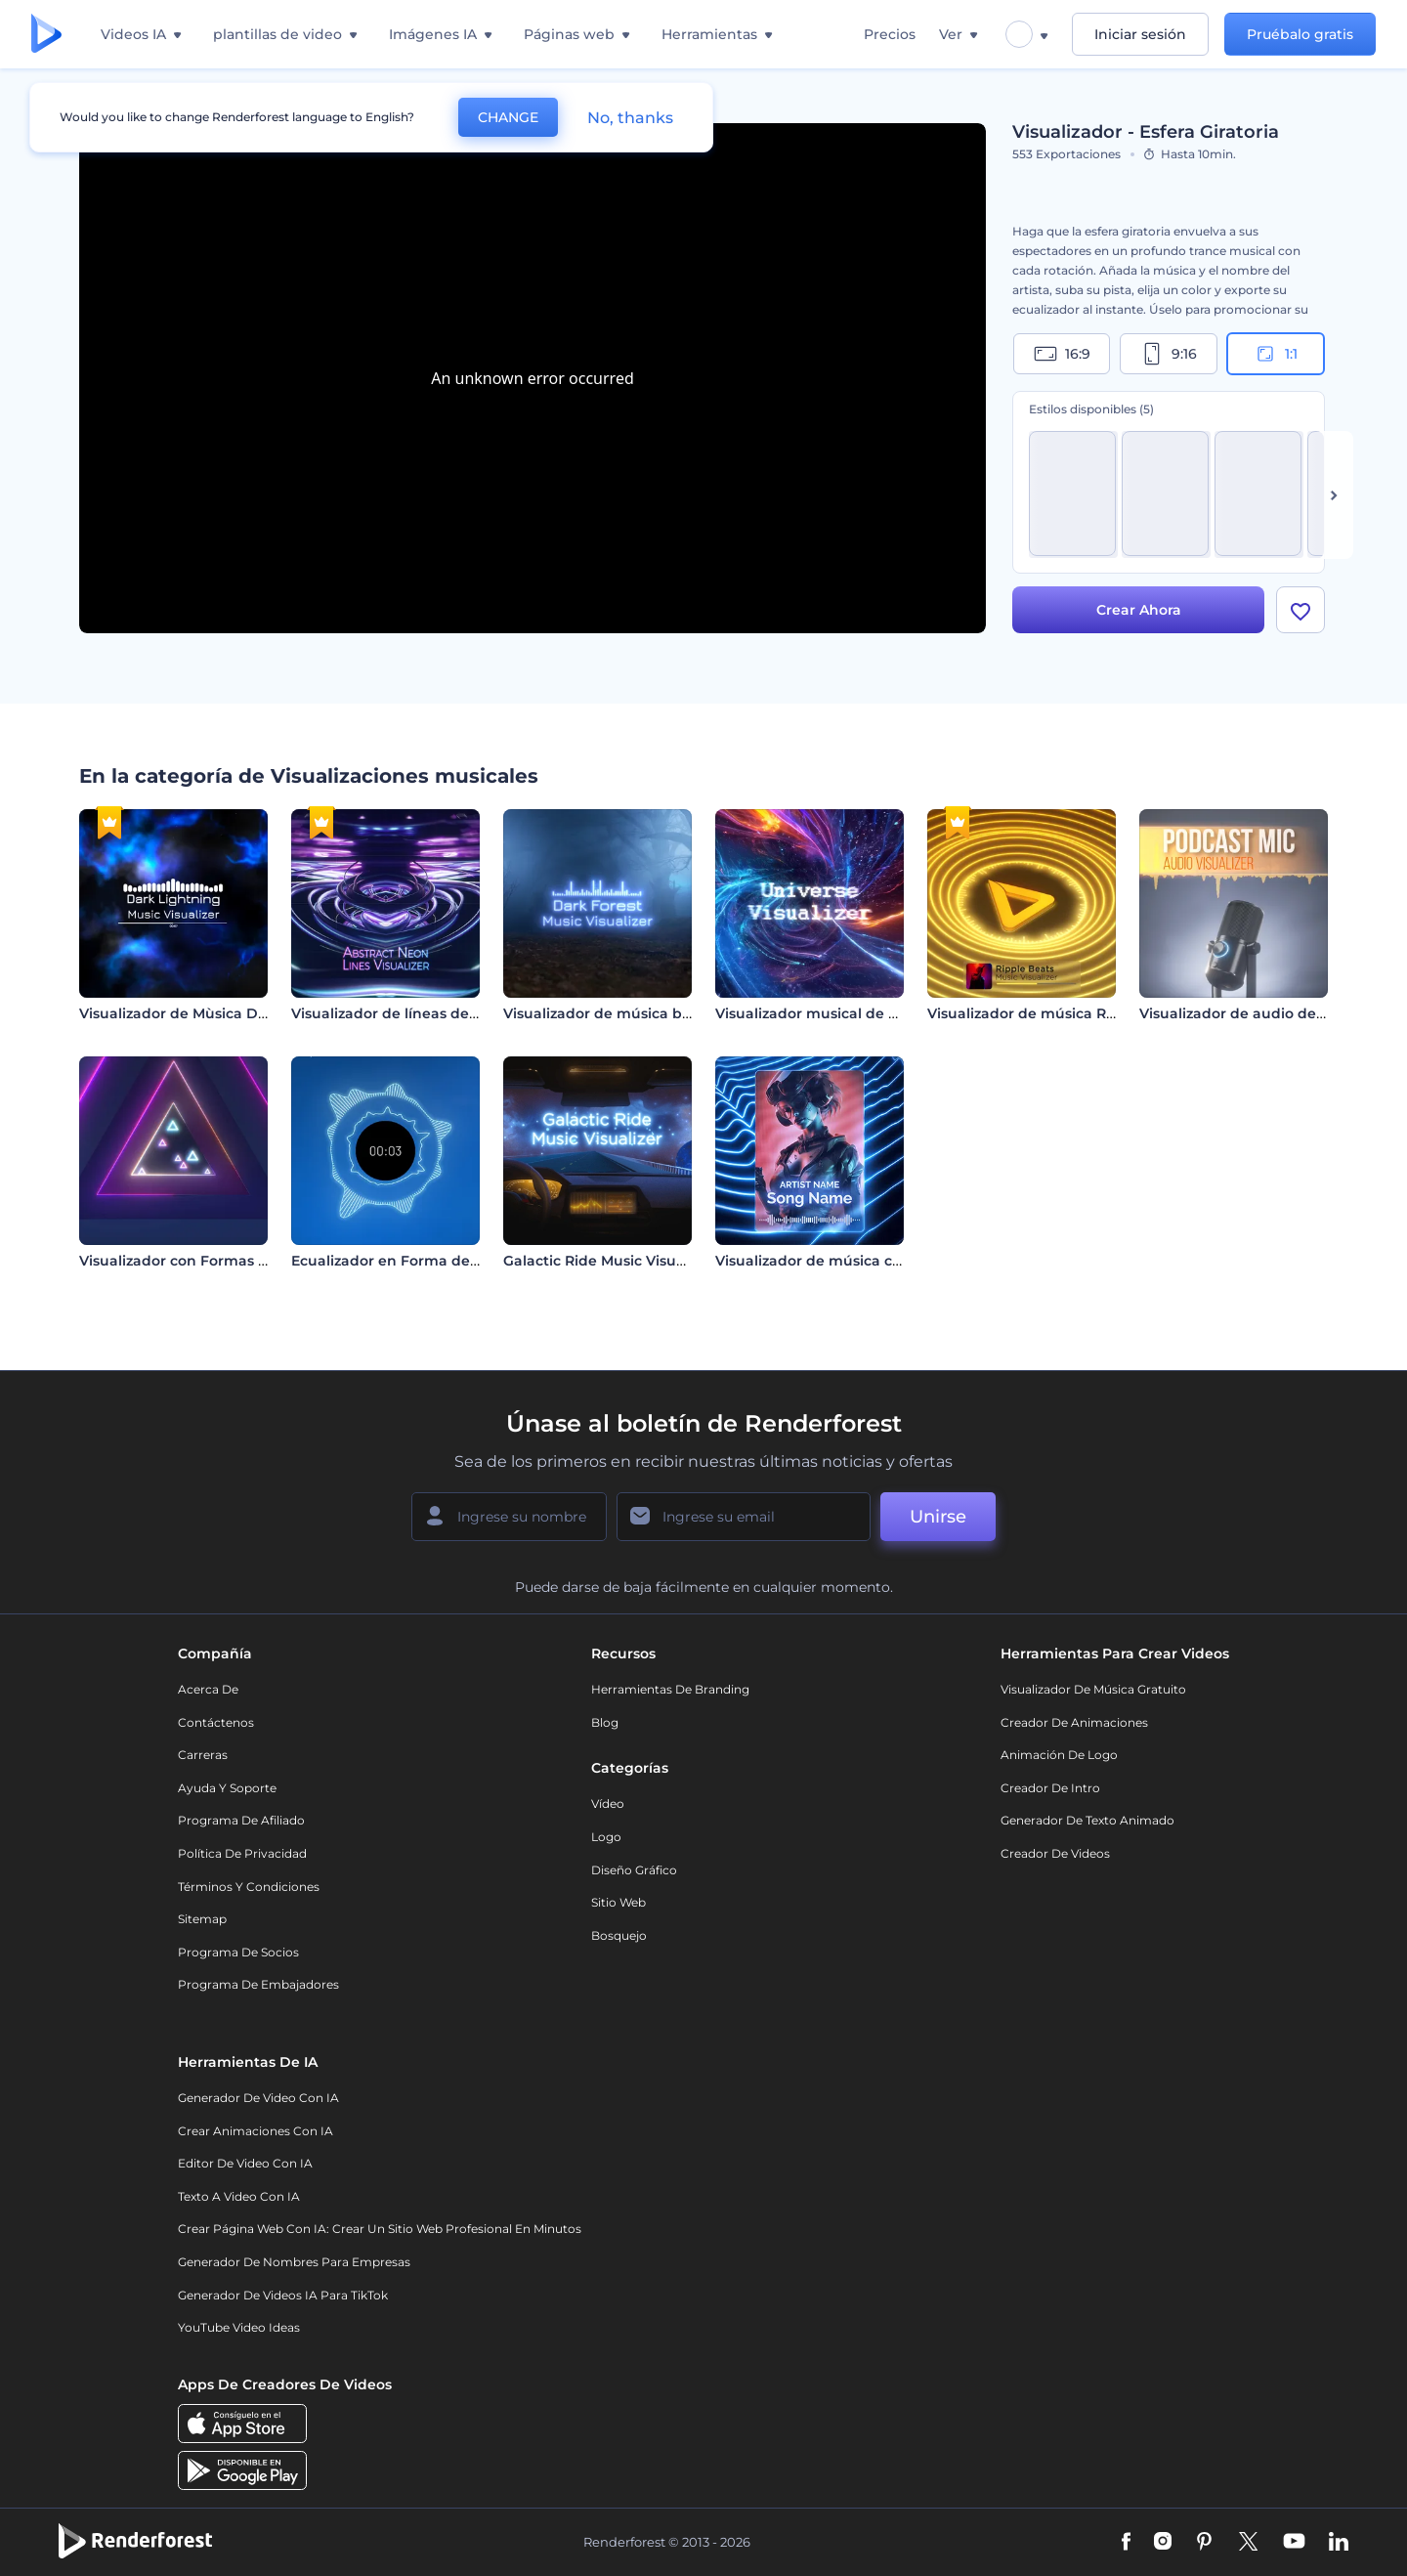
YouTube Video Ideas (239, 2327)
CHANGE (508, 117)
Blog (604, 1722)
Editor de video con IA (245, 2163)
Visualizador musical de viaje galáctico (853, 1013)
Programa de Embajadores (258, 1984)
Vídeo (607, 1803)
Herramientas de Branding (670, 1689)
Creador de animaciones (1074, 1722)
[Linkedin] (1338, 2543)
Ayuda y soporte (227, 1788)
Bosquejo (619, 1935)
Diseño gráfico (634, 1870)
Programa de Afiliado (241, 1820)
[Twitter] (1248, 2543)
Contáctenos (216, 1722)
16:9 (1062, 353)
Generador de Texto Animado (1087, 1820)
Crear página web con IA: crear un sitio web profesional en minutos (379, 2228)
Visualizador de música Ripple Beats (1057, 1013)
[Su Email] (744, 1516)
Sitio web (618, 1902)
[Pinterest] (1204, 2543)
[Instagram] (1163, 2543)
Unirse (938, 1516)
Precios (890, 34)
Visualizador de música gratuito (1093, 1689)
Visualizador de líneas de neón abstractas (439, 1013)
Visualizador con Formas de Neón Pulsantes (236, 1260)
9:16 (1168, 353)
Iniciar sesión (1140, 34)
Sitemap (202, 1918)
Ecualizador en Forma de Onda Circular (432, 1260)
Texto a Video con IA (239, 2196)
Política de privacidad (242, 1853)
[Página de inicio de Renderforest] (46, 35)
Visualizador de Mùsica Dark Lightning (217, 1013)
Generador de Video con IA (258, 2097)
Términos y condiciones (249, 1886)
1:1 (1276, 353)
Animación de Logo (1059, 1754)
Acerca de (208, 1689)
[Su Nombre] (509, 1516)
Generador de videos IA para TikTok (283, 2295)
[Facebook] (1126, 2543)
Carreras (203, 1754)
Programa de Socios (238, 1952)
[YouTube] (1294, 2543)
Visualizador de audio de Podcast (1258, 1013)
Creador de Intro (1050, 1788)
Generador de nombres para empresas (294, 2261)
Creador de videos (1055, 1853)
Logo (606, 1836)
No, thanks (630, 117)
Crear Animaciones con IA (255, 2131)
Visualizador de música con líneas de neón (867, 1260)
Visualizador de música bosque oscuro (640, 1013)
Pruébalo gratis (1300, 34)
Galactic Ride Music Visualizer (608, 1260)
